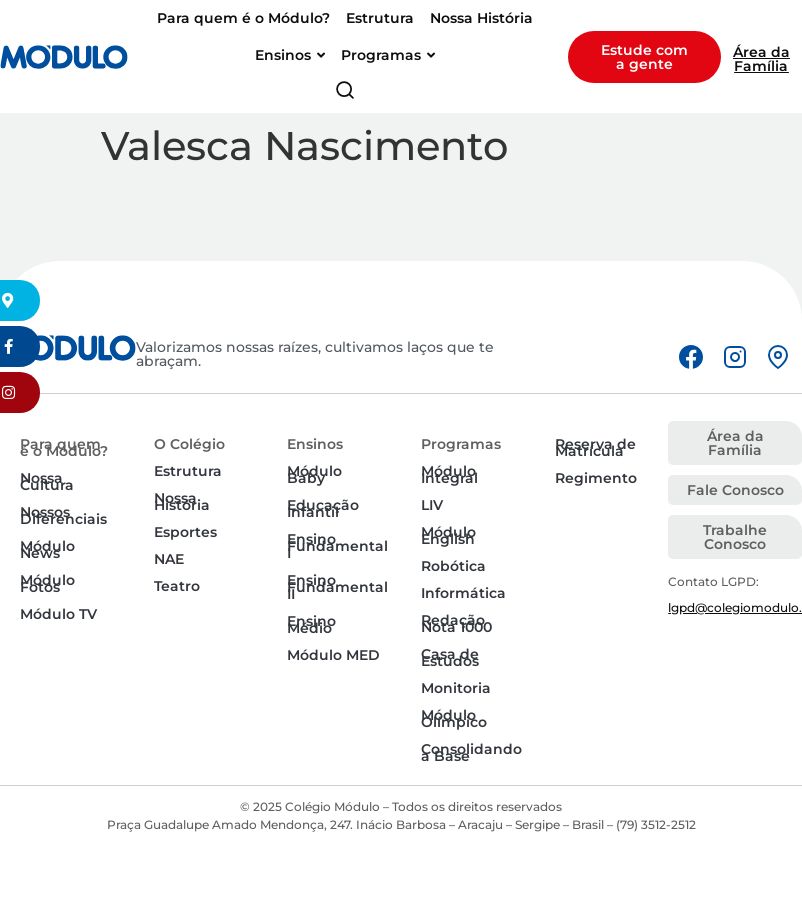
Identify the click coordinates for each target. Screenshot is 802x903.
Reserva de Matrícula (595, 447)
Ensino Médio (311, 624)
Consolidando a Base (471, 752)
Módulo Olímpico (454, 718)
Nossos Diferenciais (63, 515)
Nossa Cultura (47, 481)
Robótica (453, 566)
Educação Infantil (323, 508)
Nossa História (182, 501)
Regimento (596, 478)
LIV (432, 505)
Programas (461, 444)
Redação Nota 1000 (456, 623)
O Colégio (189, 444)
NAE (169, 559)
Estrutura (188, 471)
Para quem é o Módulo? (64, 447)
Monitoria (456, 688)
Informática (463, 593)
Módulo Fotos (47, 583)
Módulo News (47, 549)
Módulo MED (333, 655)
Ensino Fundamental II (337, 587)
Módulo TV (58, 614)
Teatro (177, 586)
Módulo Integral (449, 474)
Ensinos (315, 444)
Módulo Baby (314, 474)
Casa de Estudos (450, 657)
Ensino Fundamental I (337, 546)
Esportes (185, 532)
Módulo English (448, 535)
